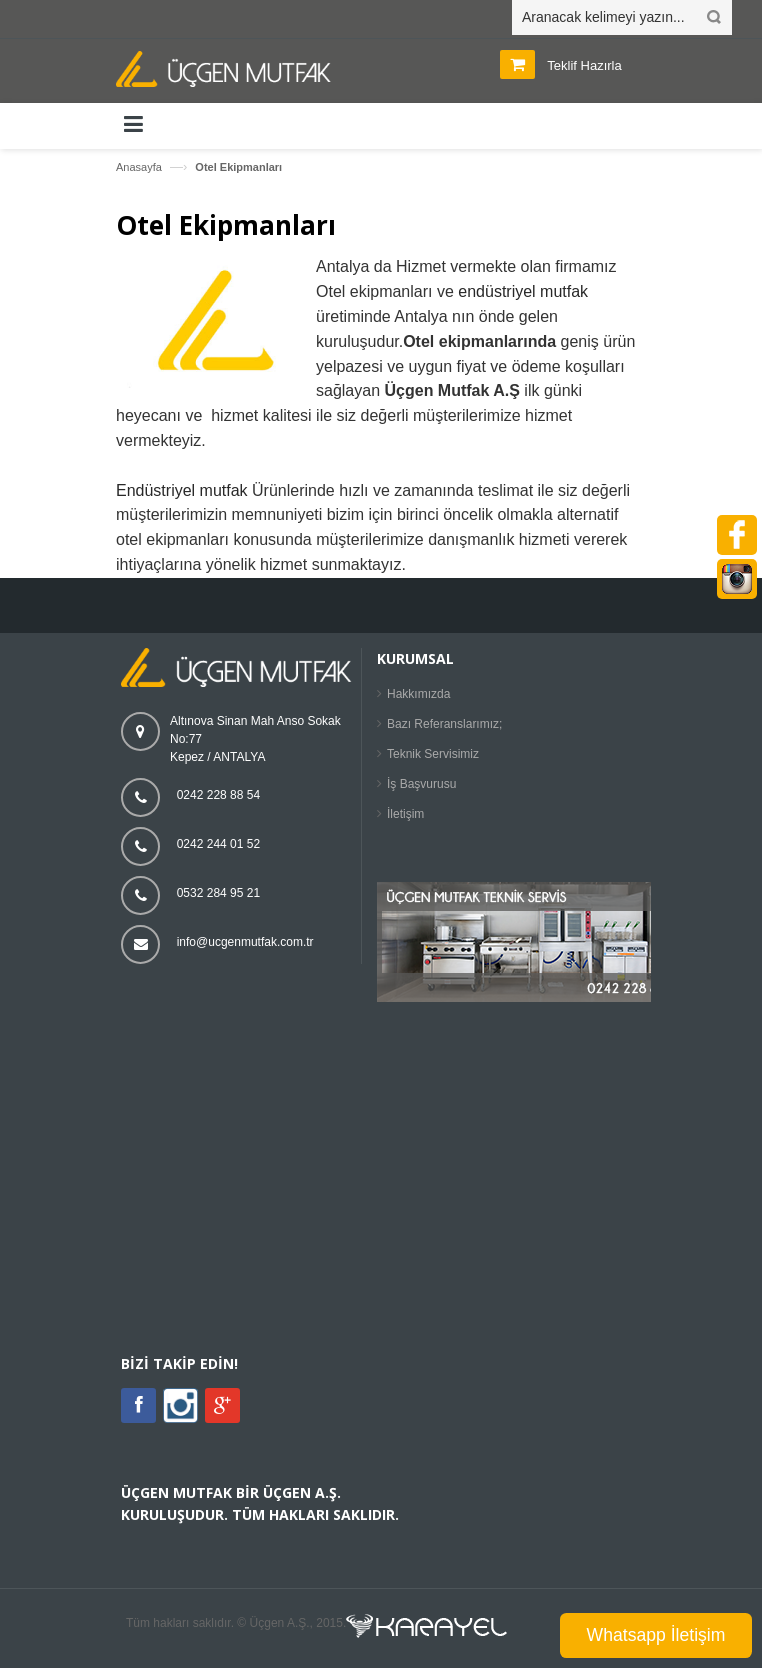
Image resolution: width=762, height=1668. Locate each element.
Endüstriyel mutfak (182, 490)
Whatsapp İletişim (656, 1635)
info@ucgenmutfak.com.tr (245, 942)
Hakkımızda (418, 694)
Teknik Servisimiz (433, 754)
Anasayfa (139, 167)
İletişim (405, 814)
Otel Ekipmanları (238, 167)
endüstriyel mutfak (523, 291)
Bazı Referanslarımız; (444, 724)
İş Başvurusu (421, 784)
